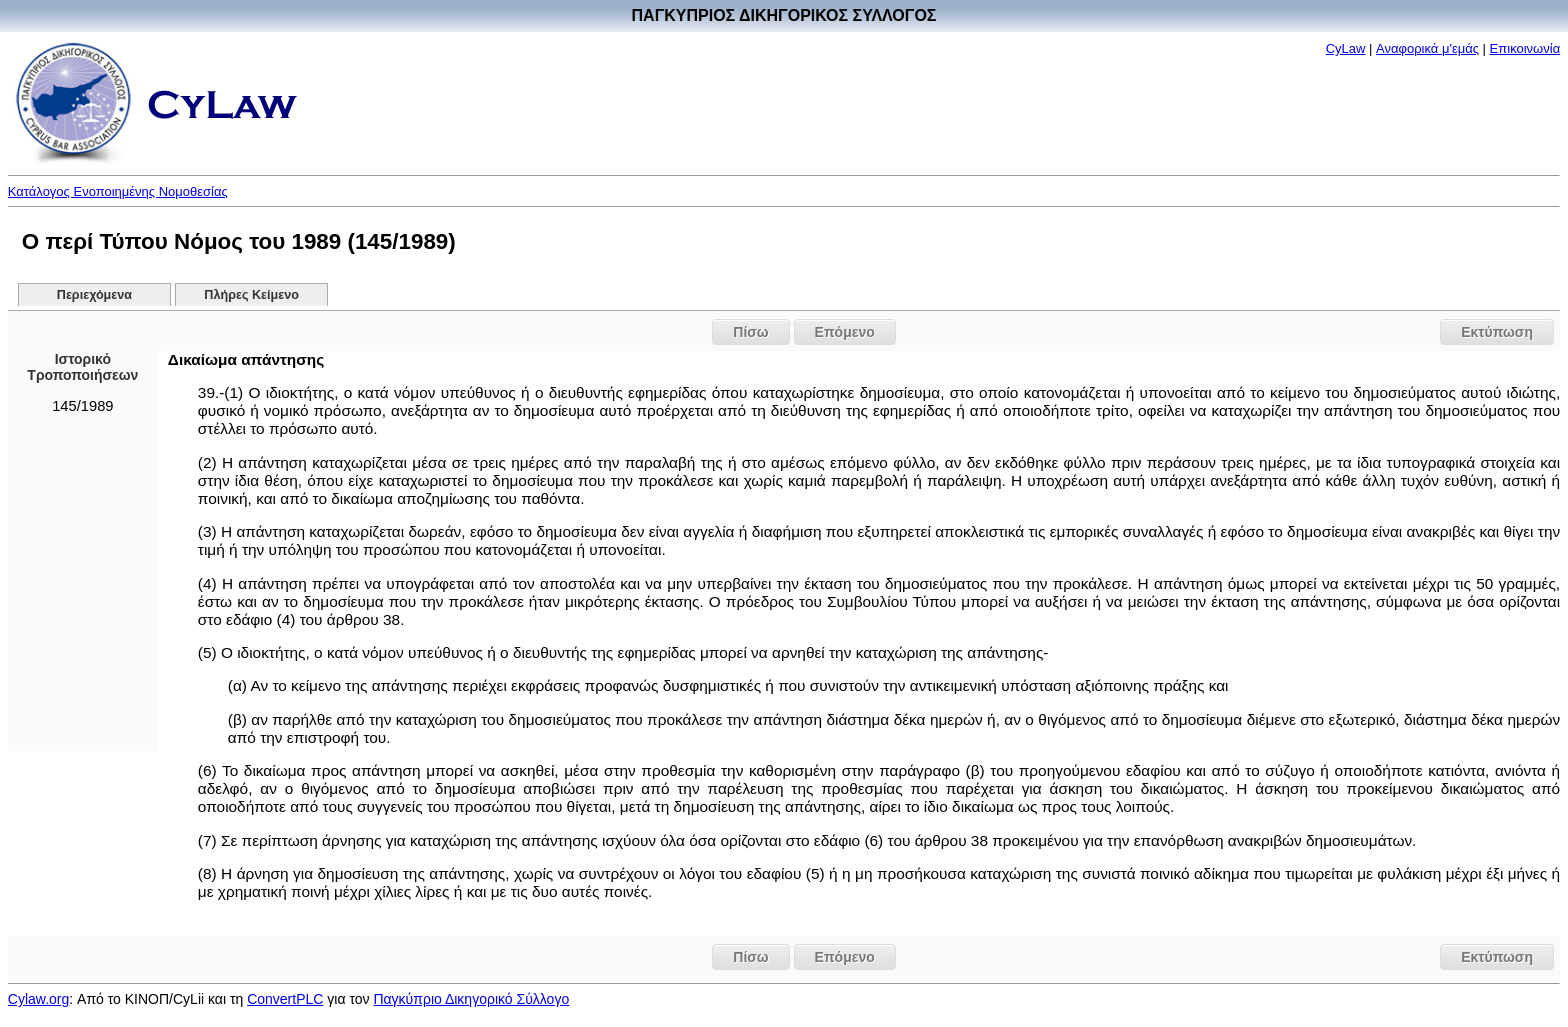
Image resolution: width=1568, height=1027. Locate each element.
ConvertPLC (285, 999)
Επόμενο (845, 332)
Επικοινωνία (1525, 48)
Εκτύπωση (1497, 332)
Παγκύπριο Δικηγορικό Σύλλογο (471, 999)
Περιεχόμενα (94, 295)
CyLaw (1346, 48)
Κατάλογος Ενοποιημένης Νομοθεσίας (118, 191)
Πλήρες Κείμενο (251, 295)
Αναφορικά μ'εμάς (1427, 48)
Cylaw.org (38, 999)
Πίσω (750, 332)
